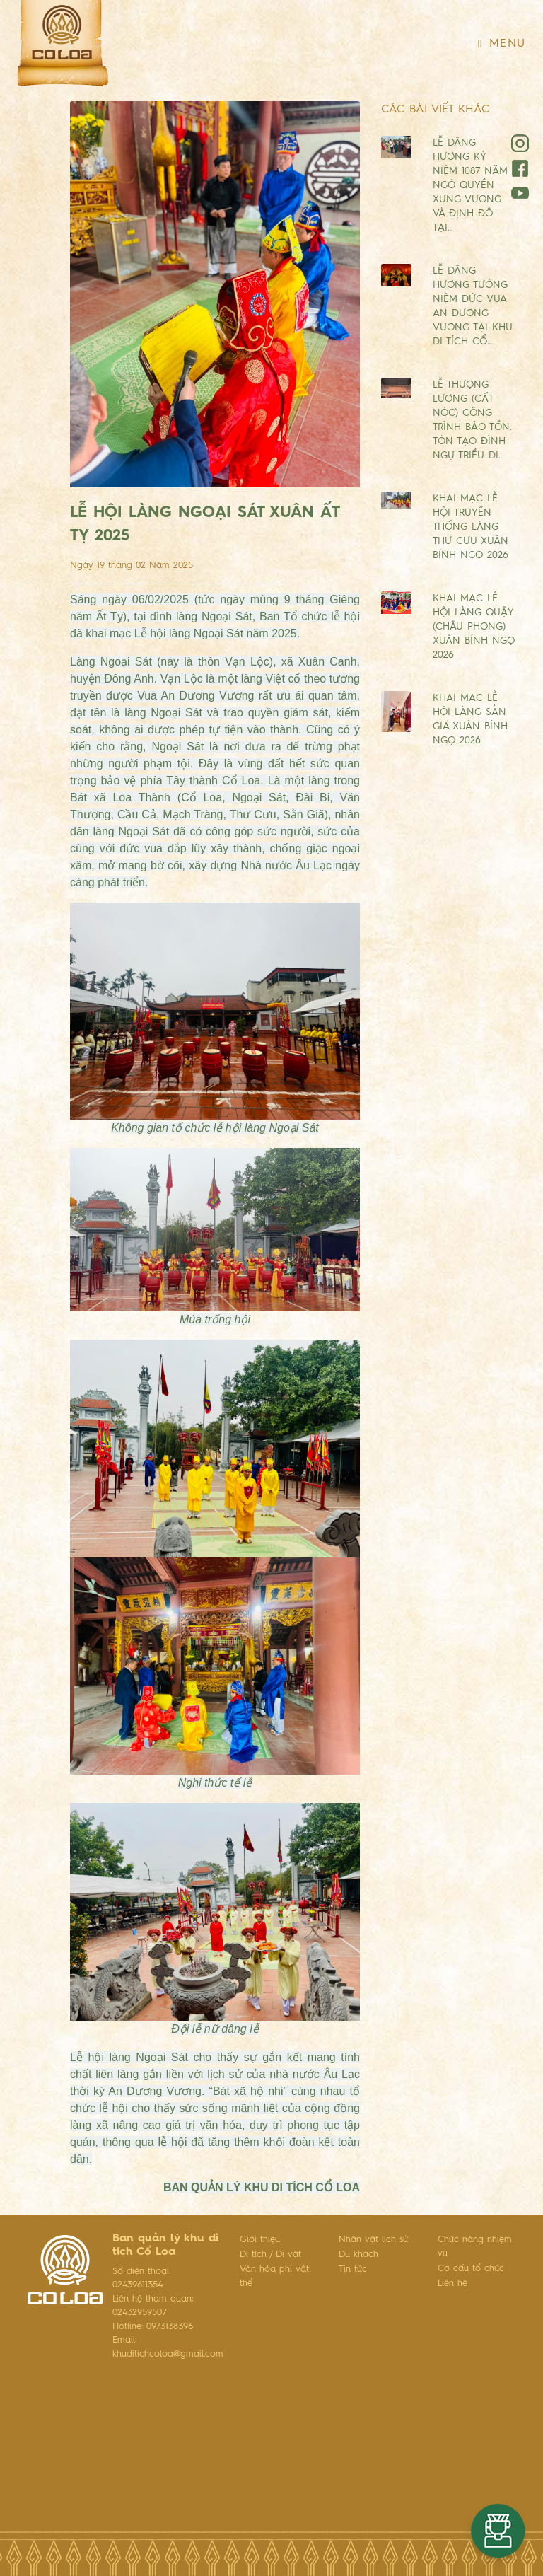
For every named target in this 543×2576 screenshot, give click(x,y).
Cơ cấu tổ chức (471, 2268)
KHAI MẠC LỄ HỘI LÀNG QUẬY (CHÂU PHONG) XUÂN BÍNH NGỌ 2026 (474, 626)
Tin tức (353, 2269)
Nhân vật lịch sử (373, 2239)
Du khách (358, 2254)
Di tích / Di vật (270, 2254)
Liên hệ (452, 2283)
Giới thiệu (260, 2239)
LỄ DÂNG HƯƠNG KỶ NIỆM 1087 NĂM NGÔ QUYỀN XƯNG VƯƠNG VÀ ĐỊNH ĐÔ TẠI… (470, 185)
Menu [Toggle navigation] (502, 44)
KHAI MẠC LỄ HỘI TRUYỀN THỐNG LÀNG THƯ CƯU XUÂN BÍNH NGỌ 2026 (470, 527)
